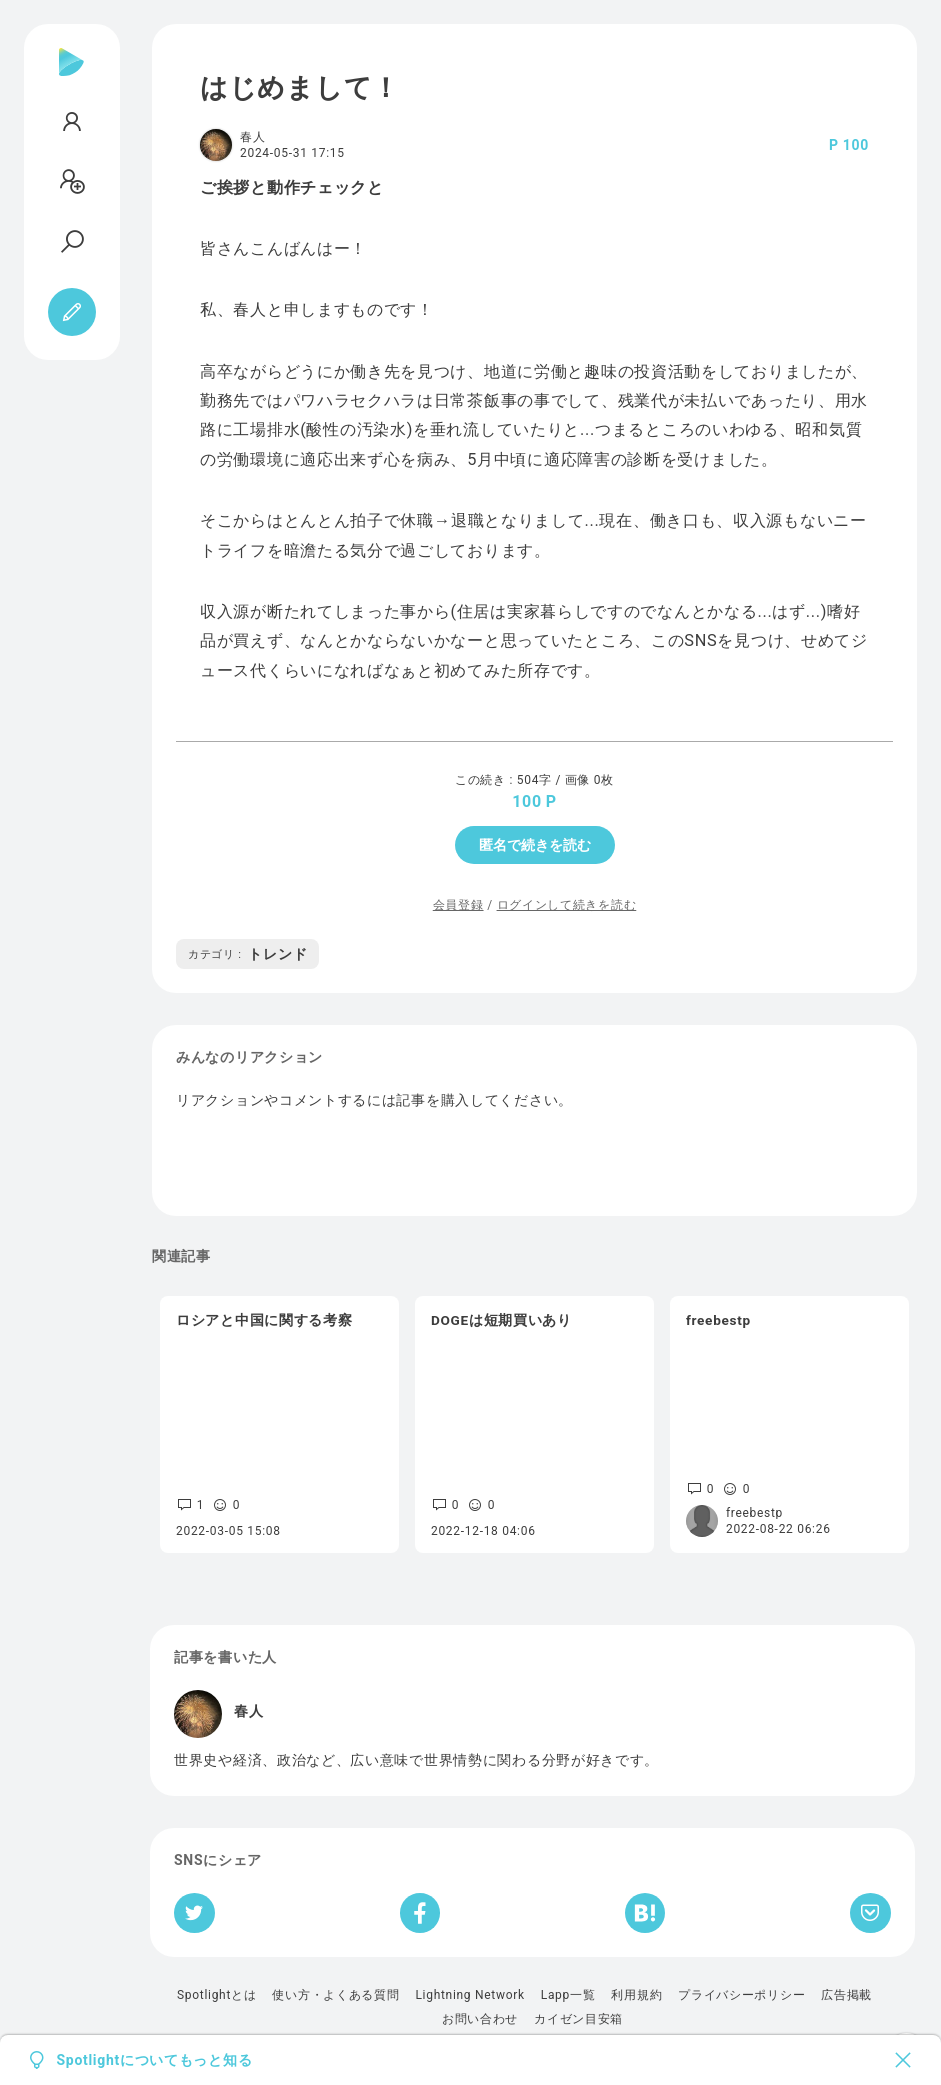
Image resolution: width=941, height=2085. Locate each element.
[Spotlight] (71, 78)
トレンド (247, 954)
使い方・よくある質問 (335, 1995)
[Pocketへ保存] (870, 1913)
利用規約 (636, 1995)
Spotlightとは (216, 1995)
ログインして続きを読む (567, 905)
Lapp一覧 (568, 1995)
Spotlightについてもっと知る (155, 2060)
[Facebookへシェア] (420, 1913)
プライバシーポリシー (741, 1995)
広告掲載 (846, 1995)
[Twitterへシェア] (194, 1913)
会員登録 (458, 905)
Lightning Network (469, 1995)
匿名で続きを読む (535, 845)
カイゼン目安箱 (578, 2019)
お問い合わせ (480, 2019)
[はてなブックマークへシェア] (645, 1913)
